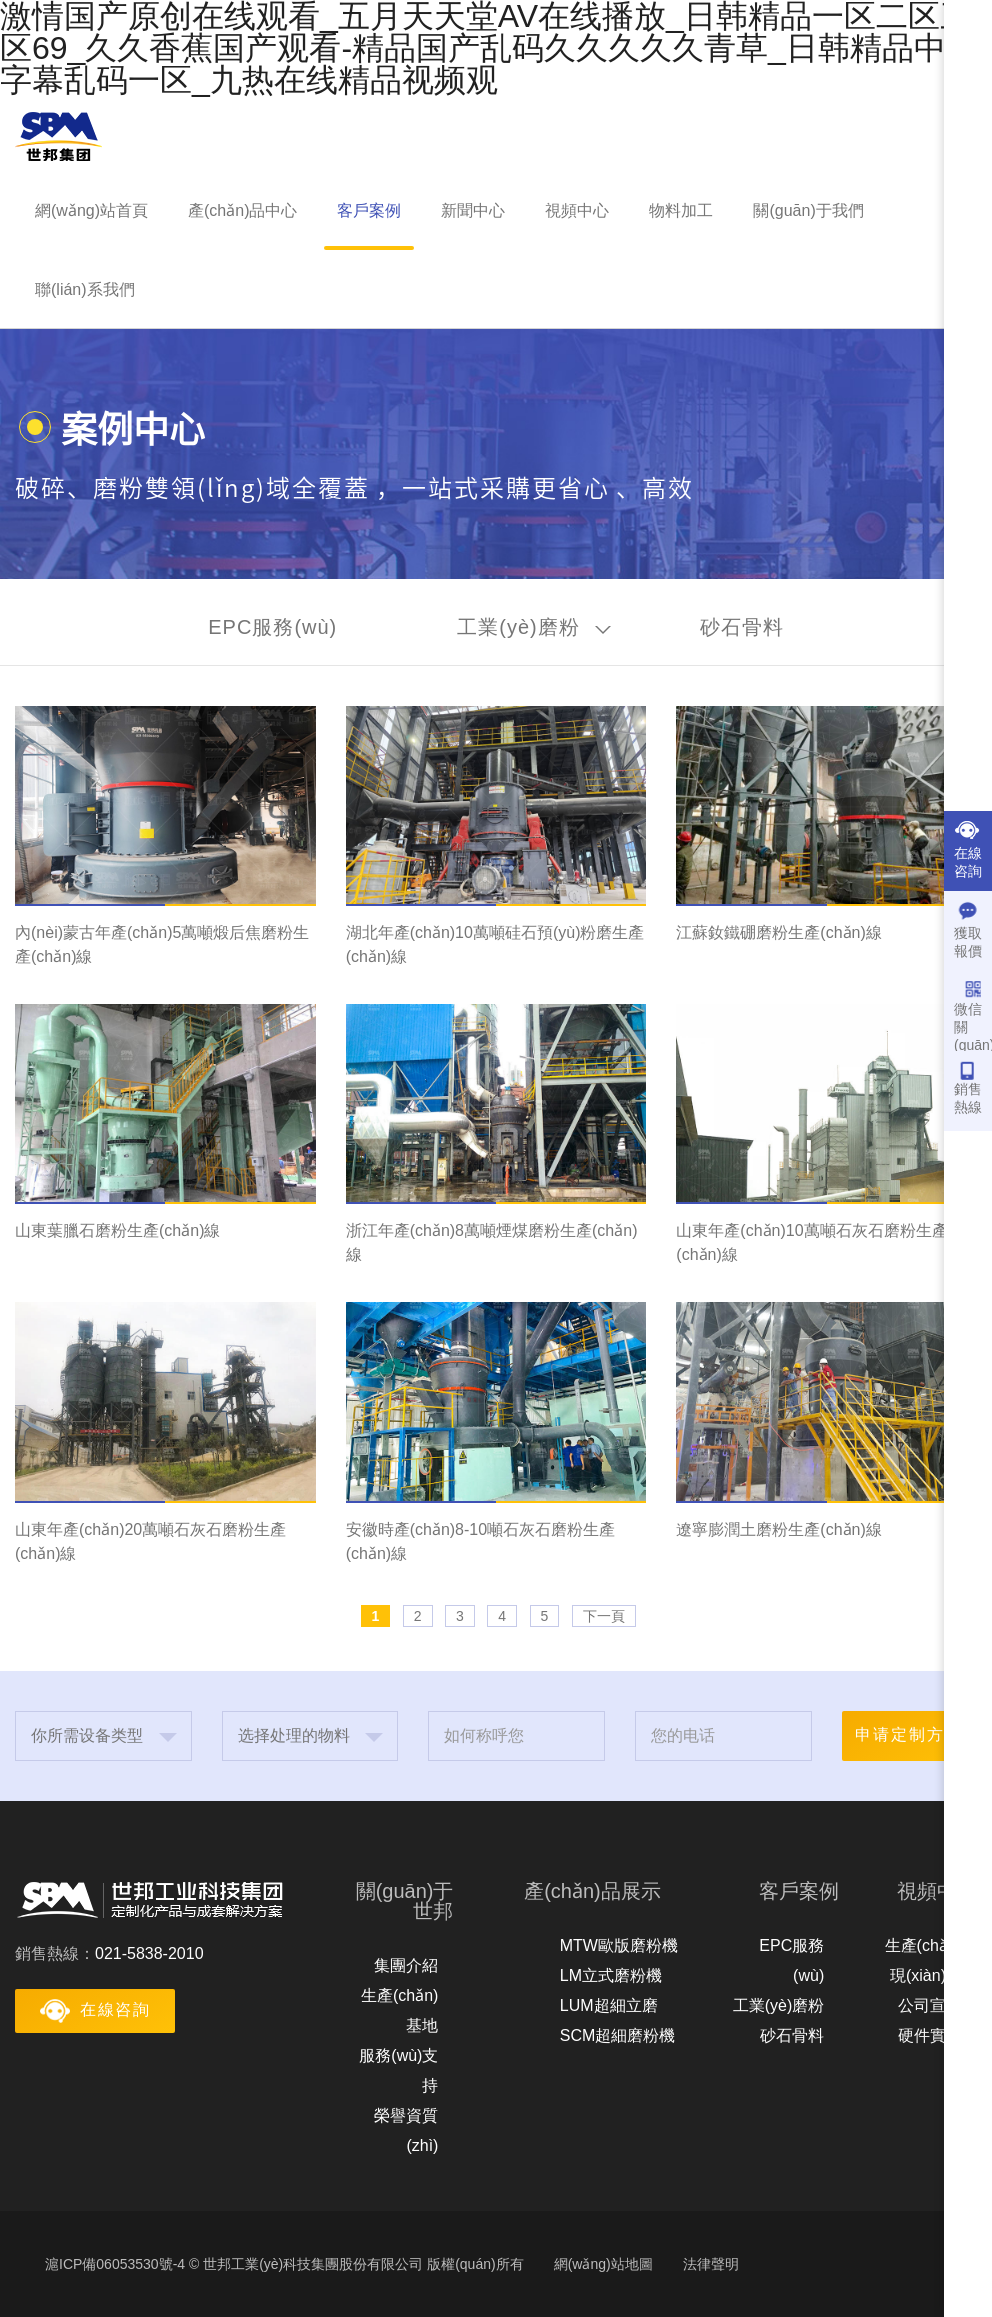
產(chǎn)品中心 (242, 210)
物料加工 (681, 210)
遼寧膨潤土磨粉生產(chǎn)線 (778, 1529)
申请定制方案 (909, 1734)
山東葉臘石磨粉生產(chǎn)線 (117, 1230)
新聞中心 (473, 210)
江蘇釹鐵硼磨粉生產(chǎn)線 (778, 932)
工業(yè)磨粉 (779, 2005)
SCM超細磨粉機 (618, 2035)
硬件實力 (930, 2035)
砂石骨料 (792, 2035)
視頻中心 (577, 210)
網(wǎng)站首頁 (91, 210)
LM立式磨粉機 (611, 1975)
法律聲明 (711, 2264)
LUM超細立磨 (609, 2005)
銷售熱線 (968, 1088)
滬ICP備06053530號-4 (115, 2264)
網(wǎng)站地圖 (603, 2264)
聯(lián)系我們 (85, 289)
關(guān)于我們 (808, 210)
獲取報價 (968, 930)
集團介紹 (406, 1965)
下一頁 (604, 1616)
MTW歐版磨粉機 (619, 1945)
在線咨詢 (968, 850)
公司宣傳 (930, 2005)
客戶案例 (369, 210)
